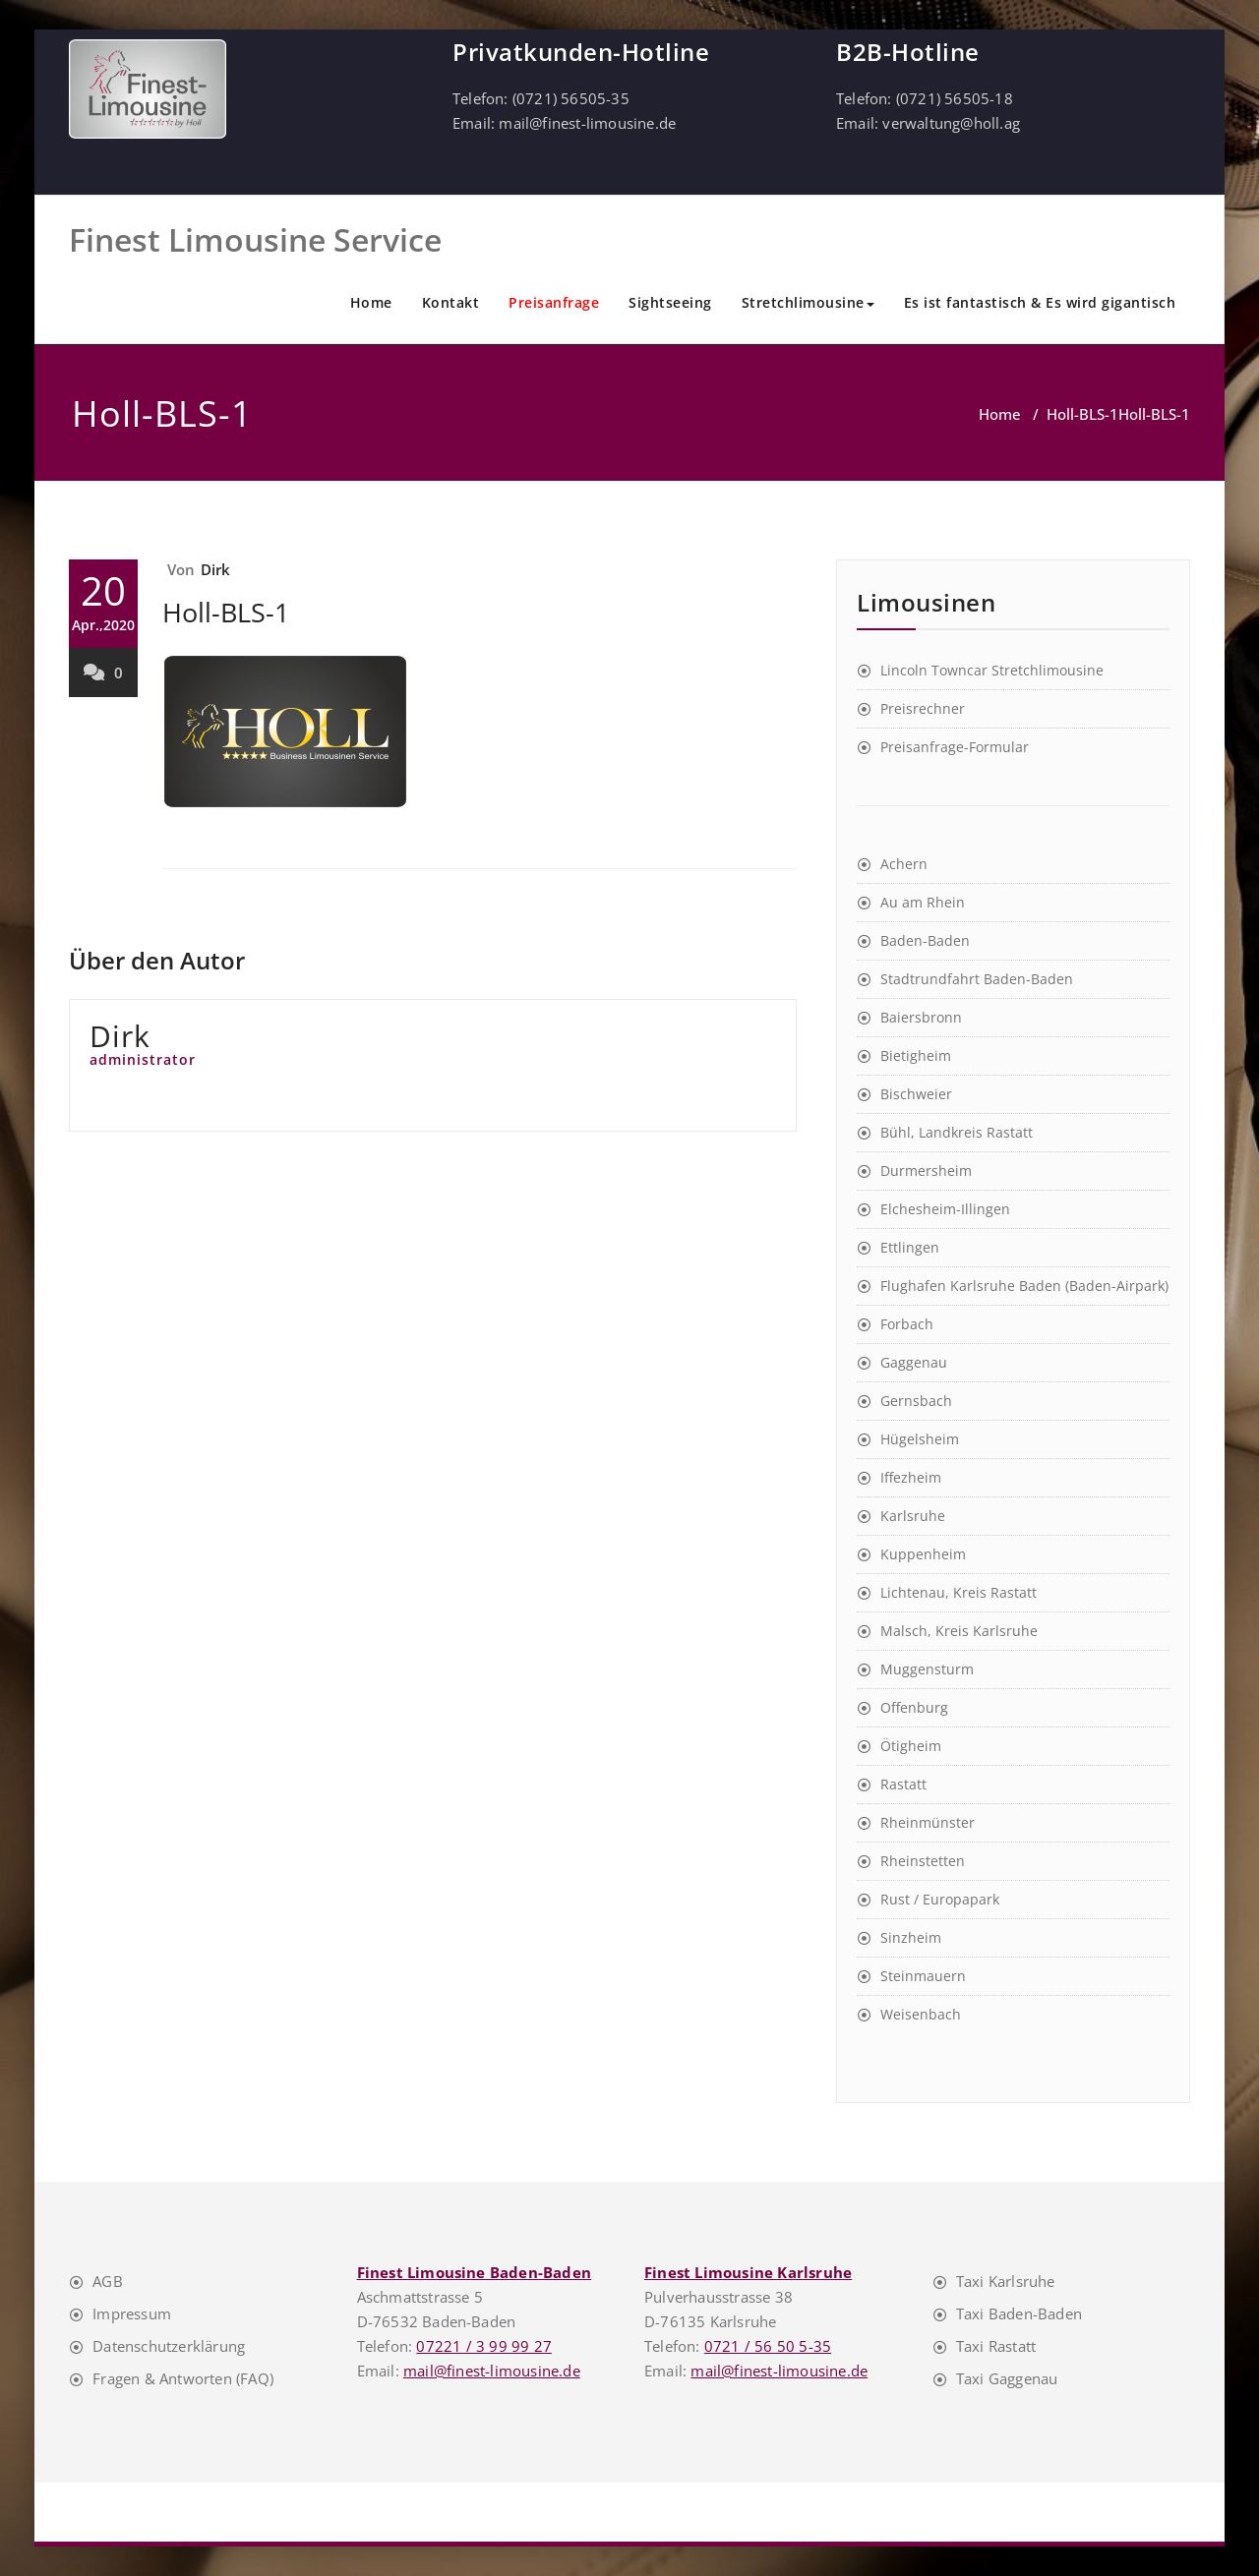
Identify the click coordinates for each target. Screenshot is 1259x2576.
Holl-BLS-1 (1082, 414)
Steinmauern (923, 1975)
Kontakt (451, 302)
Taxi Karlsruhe (1005, 2281)
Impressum (131, 2313)
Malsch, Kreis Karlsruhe (959, 1630)
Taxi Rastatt (996, 2346)
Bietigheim (915, 1055)
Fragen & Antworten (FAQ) (182, 2378)
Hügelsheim (919, 1439)
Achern (904, 863)
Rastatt (903, 1784)
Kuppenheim (923, 1554)
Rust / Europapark (939, 1899)
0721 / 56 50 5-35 (767, 2346)
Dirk (216, 569)
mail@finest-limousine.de (587, 123)
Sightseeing (670, 302)
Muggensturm (927, 1669)
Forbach (906, 1324)
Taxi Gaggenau (1007, 2378)
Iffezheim (910, 1477)
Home (371, 302)
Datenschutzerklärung (168, 2346)
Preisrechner (922, 708)
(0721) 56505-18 (954, 98)
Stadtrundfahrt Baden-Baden (976, 978)
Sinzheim (910, 1937)
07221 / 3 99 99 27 (484, 2346)
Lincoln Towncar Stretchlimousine (992, 670)
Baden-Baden (925, 940)
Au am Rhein (922, 902)
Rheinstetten (922, 1860)
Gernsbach (916, 1400)
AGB (107, 2281)
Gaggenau (913, 1362)
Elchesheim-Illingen (945, 1209)
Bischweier (916, 1093)
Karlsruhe (912, 1515)
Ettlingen (909, 1247)
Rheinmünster (927, 1822)
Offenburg (914, 1707)
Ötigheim (910, 1745)
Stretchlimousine (808, 302)
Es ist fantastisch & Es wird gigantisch (1040, 302)
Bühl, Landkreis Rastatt (956, 1132)
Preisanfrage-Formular (954, 746)
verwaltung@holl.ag (951, 123)
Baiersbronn (921, 1017)
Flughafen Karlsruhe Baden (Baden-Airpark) (1024, 1285)
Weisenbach (920, 2014)
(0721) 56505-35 (571, 98)
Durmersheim (926, 1170)
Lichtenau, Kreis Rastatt (958, 1592)
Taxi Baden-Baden (1019, 2313)
